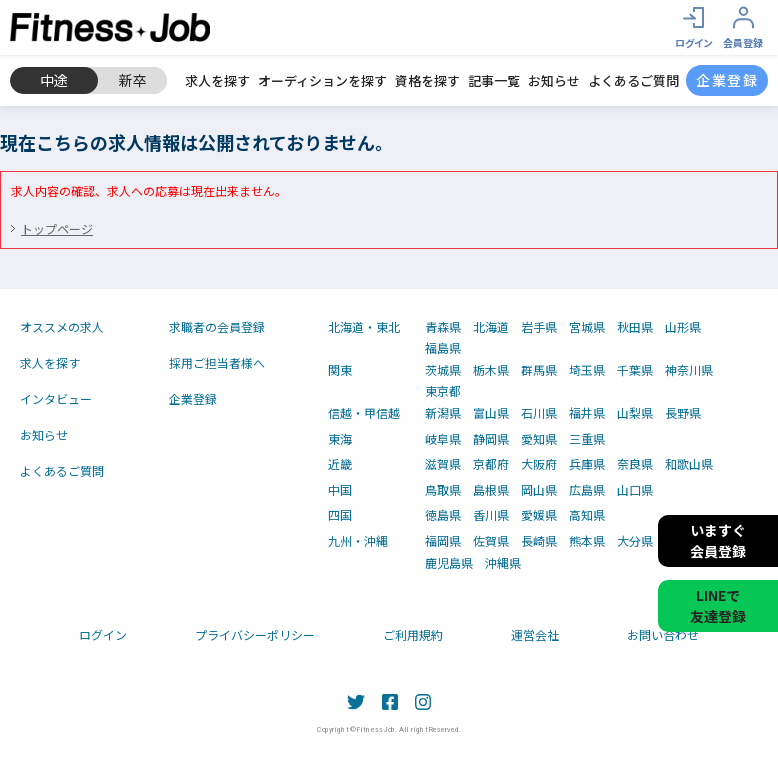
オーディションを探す (322, 81)
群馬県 (539, 370)
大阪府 (539, 464)
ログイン (103, 634)
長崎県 (539, 541)
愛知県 (539, 439)
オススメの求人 (62, 326)
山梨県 (635, 413)
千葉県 (635, 370)
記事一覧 (494, 81)
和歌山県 (689, 464)
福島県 (443, 348)
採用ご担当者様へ (217, 362)
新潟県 (443, 413)
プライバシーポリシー (255, 634)
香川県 (491, 515)
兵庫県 (587, 464)
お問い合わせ (663, 634)
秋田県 (635, 327)
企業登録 (193, 398)
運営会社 (535, 634)
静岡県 (491, 439)
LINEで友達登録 (718, 605)
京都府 (491, 464)
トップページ (57, 228)
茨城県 (443, 370)
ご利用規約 (413, 634)
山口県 (635, 490)
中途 (54, 80)
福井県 (587, 413)
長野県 (683, 413)
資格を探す (427, 81)
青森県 (443, 327)
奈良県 (635, 464)
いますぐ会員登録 (718, 540)
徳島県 (443, 515)
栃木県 (491, 370)
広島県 (587, 490)
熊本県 (587, 541)
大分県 (635, 541)
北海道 (491, 327)
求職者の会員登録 (217, 326)
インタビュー (56, 398)
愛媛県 (539, 515)
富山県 (491, 413)
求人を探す (217, 81)
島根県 (491, 490)
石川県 (539, 413)
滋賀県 (443, 464)
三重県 (587, 439)
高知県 (587, 515)
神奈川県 (689, 370)
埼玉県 (587, 370)
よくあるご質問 (633, 81)
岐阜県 (443, 439)
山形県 (683, 327)
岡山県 (539, 490)
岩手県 (539, 327)
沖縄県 (503, 563)
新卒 (133, 80)
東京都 (443, 391)
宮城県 (587, 327)
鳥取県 (443, 490)
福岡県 (443, 541)
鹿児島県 (449, 563)
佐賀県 (491, 541)
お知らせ (554, 81)
